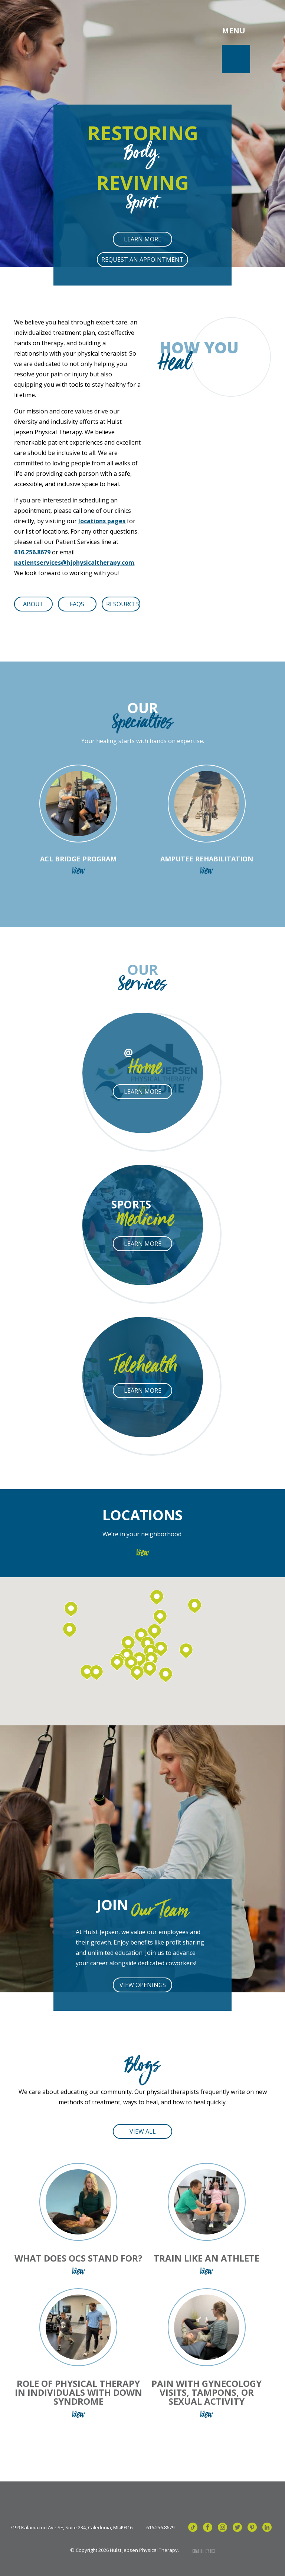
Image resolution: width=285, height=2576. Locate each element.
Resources (123, 604)
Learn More (142, 239)
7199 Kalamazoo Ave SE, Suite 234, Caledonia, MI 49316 (71, 2527)
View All (143, 2131)
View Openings (142, 1985)
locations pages (101, 521)
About (33, 604)
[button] (137, 1673)
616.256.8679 (32, 552)
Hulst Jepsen (70, 31)
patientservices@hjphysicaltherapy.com (74, 562)
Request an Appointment (142, 259)
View (143, 1554)
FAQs (77, 604)
